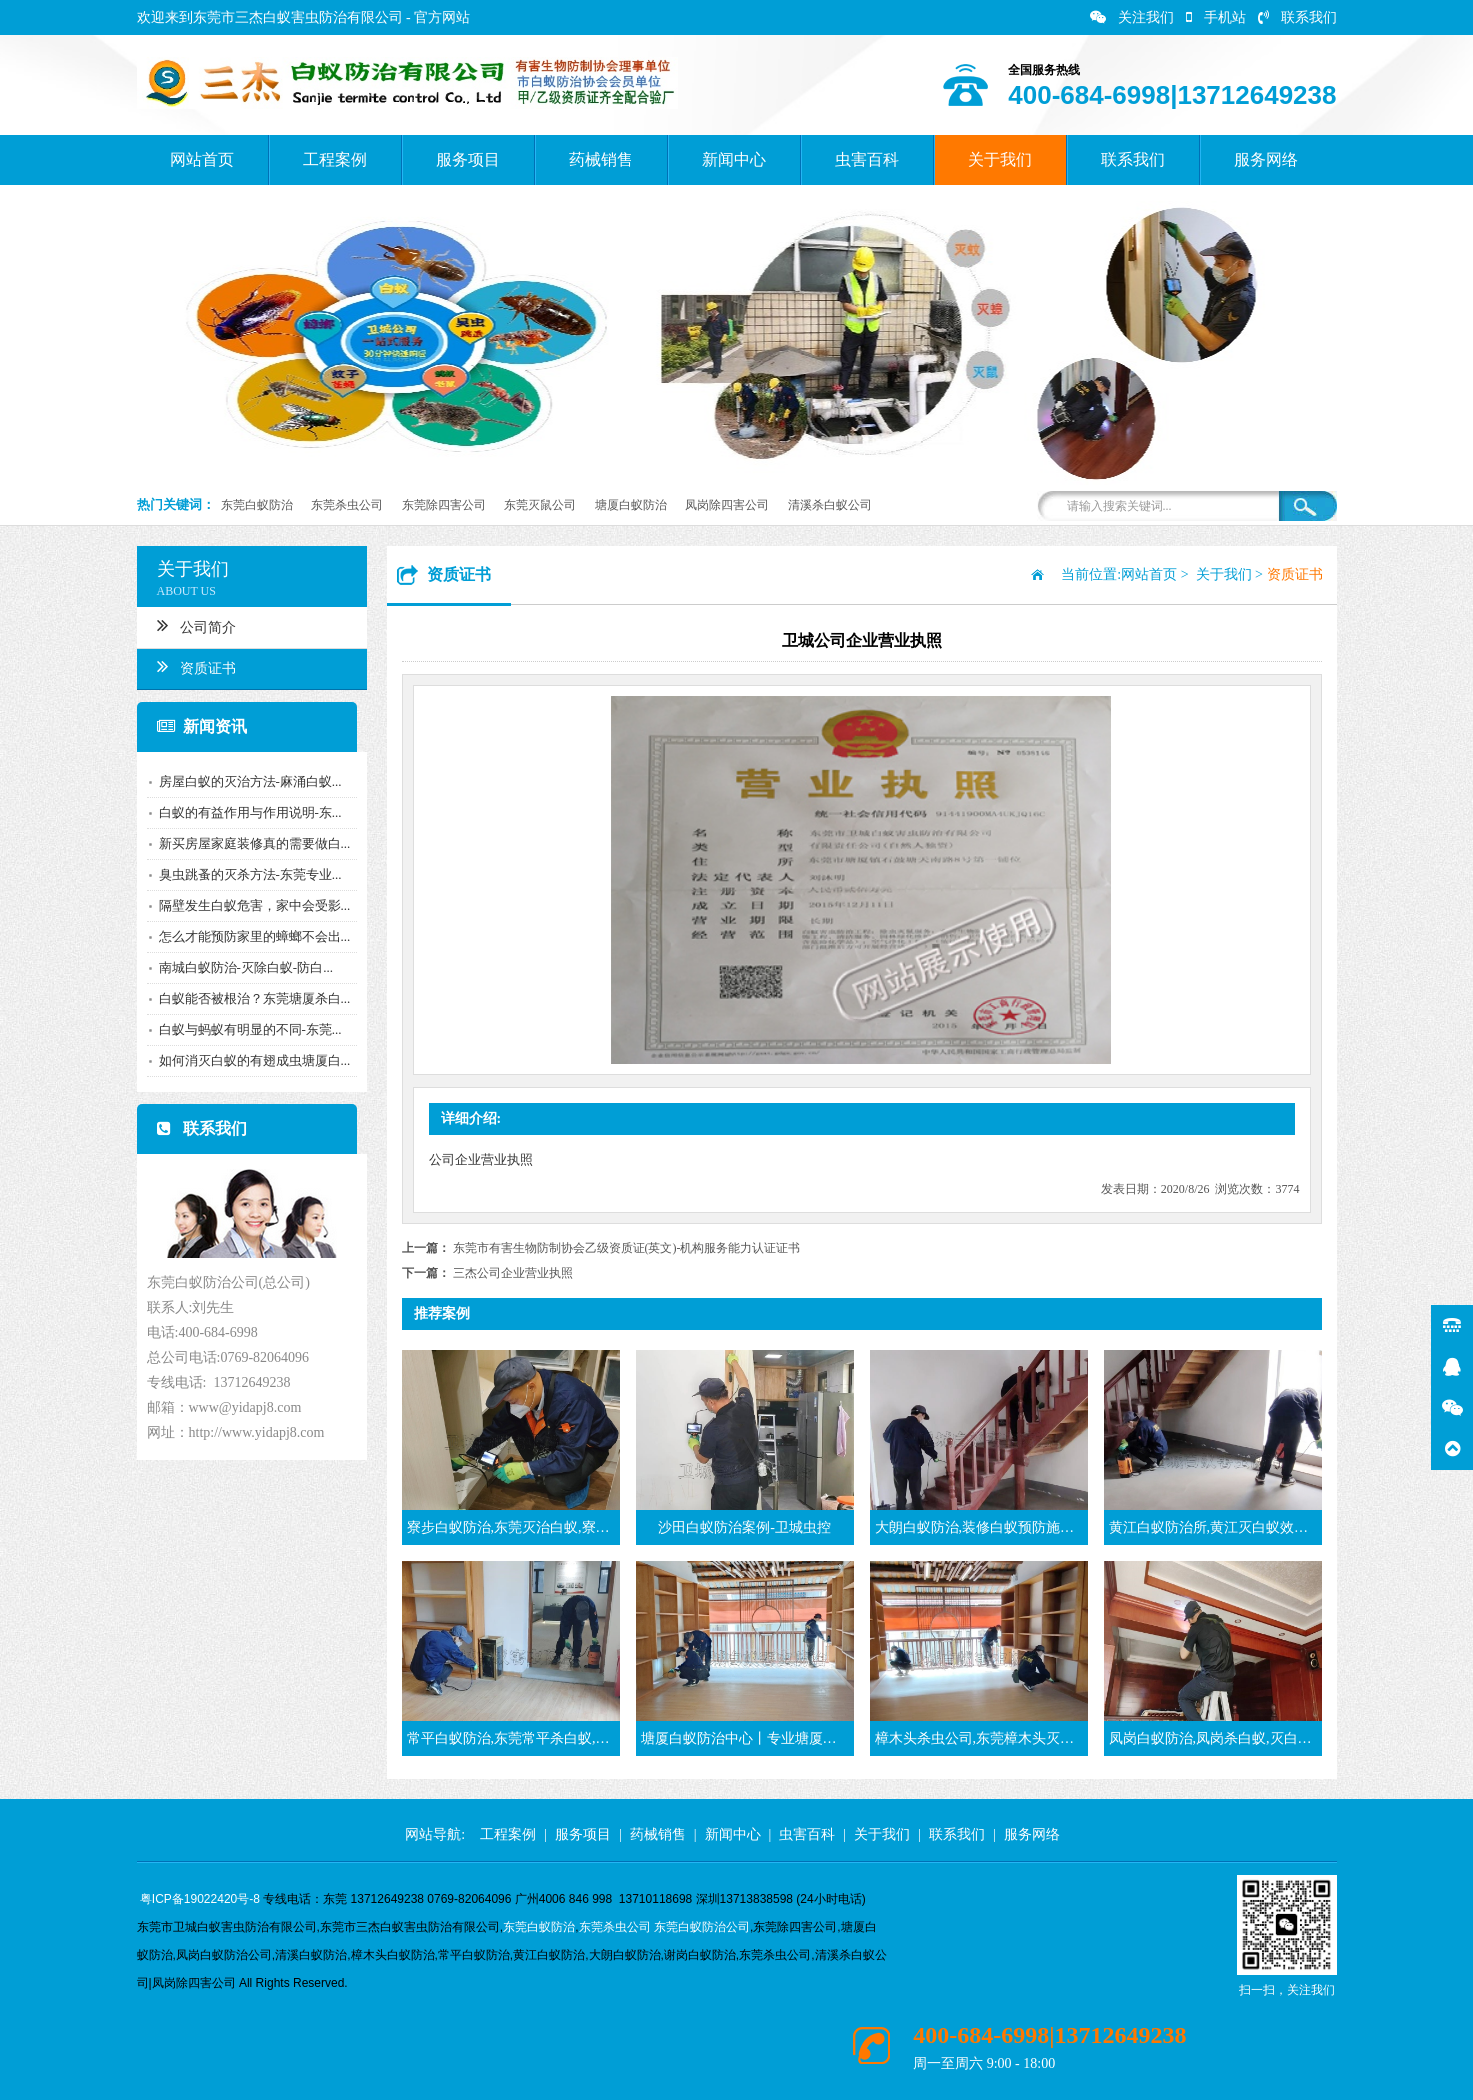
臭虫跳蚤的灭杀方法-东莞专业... (246, 874)
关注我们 (1132, 17)
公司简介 (192, 625)
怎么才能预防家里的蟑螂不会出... (251, 936)
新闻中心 (734, 159)
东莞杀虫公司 (347, 505)
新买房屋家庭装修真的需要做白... (251, 843)
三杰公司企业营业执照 (513, 1273)
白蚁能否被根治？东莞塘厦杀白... (251, 998)
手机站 (1216, 17)
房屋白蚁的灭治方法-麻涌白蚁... (246, 781)
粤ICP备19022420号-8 (200, 1899)
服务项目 (468, 159)
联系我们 (1297, 17)
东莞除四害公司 (444, 505)
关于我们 (1000, 159)
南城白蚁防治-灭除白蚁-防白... (242, 967)
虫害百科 (867, 159)
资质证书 (192, 666)
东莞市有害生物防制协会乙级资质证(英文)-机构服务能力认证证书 (627, 1248)
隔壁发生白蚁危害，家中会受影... (251, 905)
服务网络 (1266, 159)
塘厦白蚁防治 (631, 505)
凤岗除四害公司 (727, 505)
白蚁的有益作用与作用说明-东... (246, 812)
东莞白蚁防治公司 (702, 1927)
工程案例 (335, 159)
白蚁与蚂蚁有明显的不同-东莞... (246, 1029)
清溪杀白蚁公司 (830, 505)
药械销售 (601, 159)
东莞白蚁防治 (257, 505)
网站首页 (202, 159)
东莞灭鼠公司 (540, 505)
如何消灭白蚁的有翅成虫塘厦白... (251, 1060)
